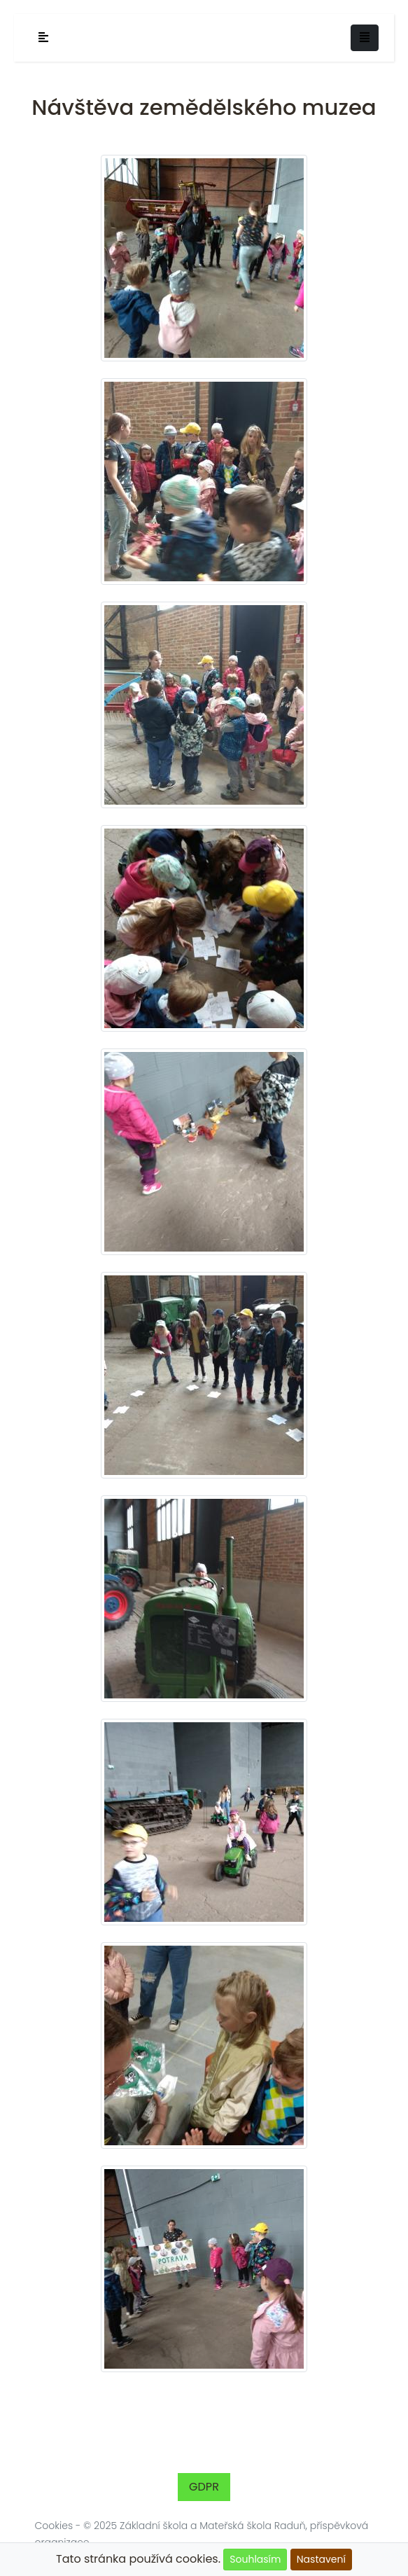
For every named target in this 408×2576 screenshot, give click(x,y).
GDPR (204, 2487)
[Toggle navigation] (365, 38)
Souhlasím (255, 2559)
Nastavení (321, 2559)
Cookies (54, 2526)
